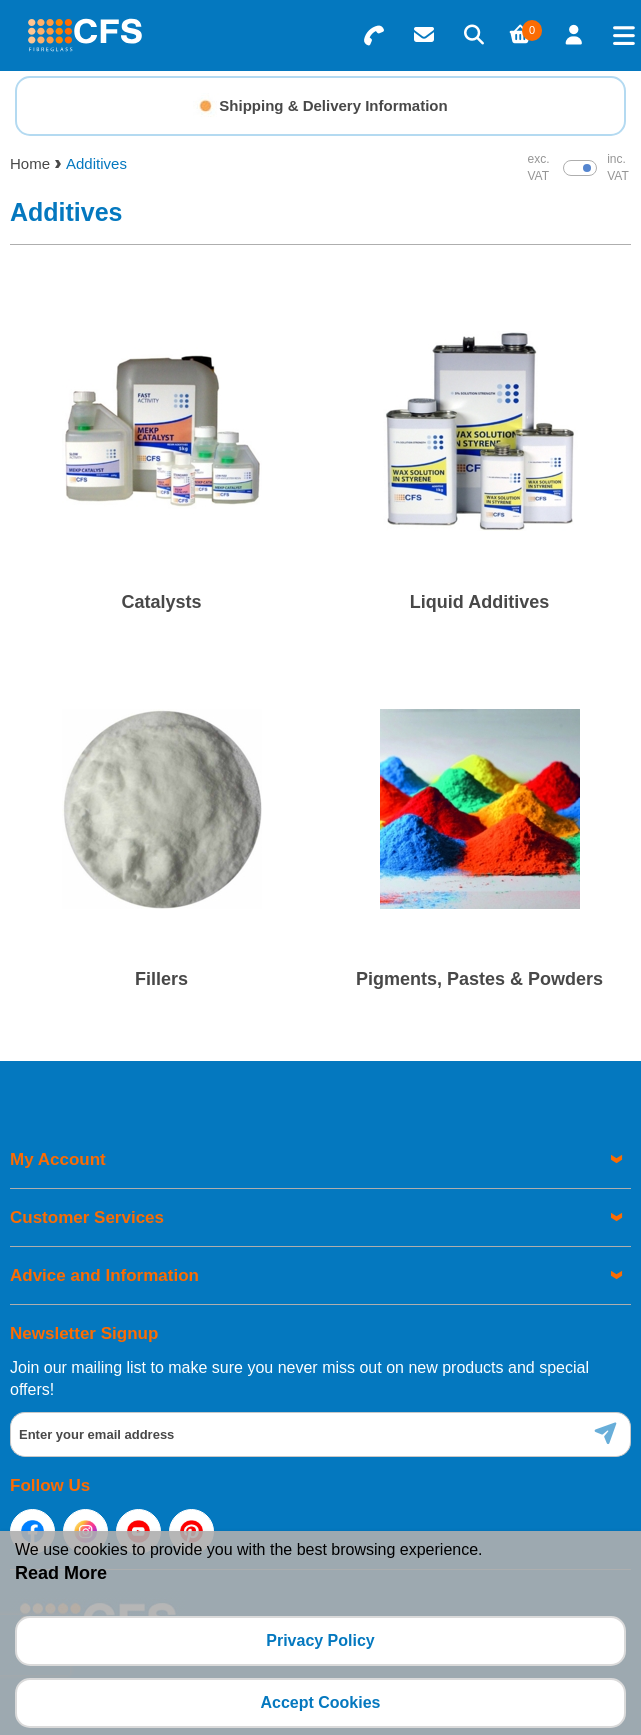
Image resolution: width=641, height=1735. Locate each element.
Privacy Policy (320, 1640)
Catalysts (161, 602)
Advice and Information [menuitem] (104, 1275)
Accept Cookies (320, 1702)
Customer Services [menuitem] (87, 1217)
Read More (61, 1573)
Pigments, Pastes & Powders (479, 979)
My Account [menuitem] (58, 1159)
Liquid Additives (479, 602)
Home (30, 163)
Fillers (161, 979)
